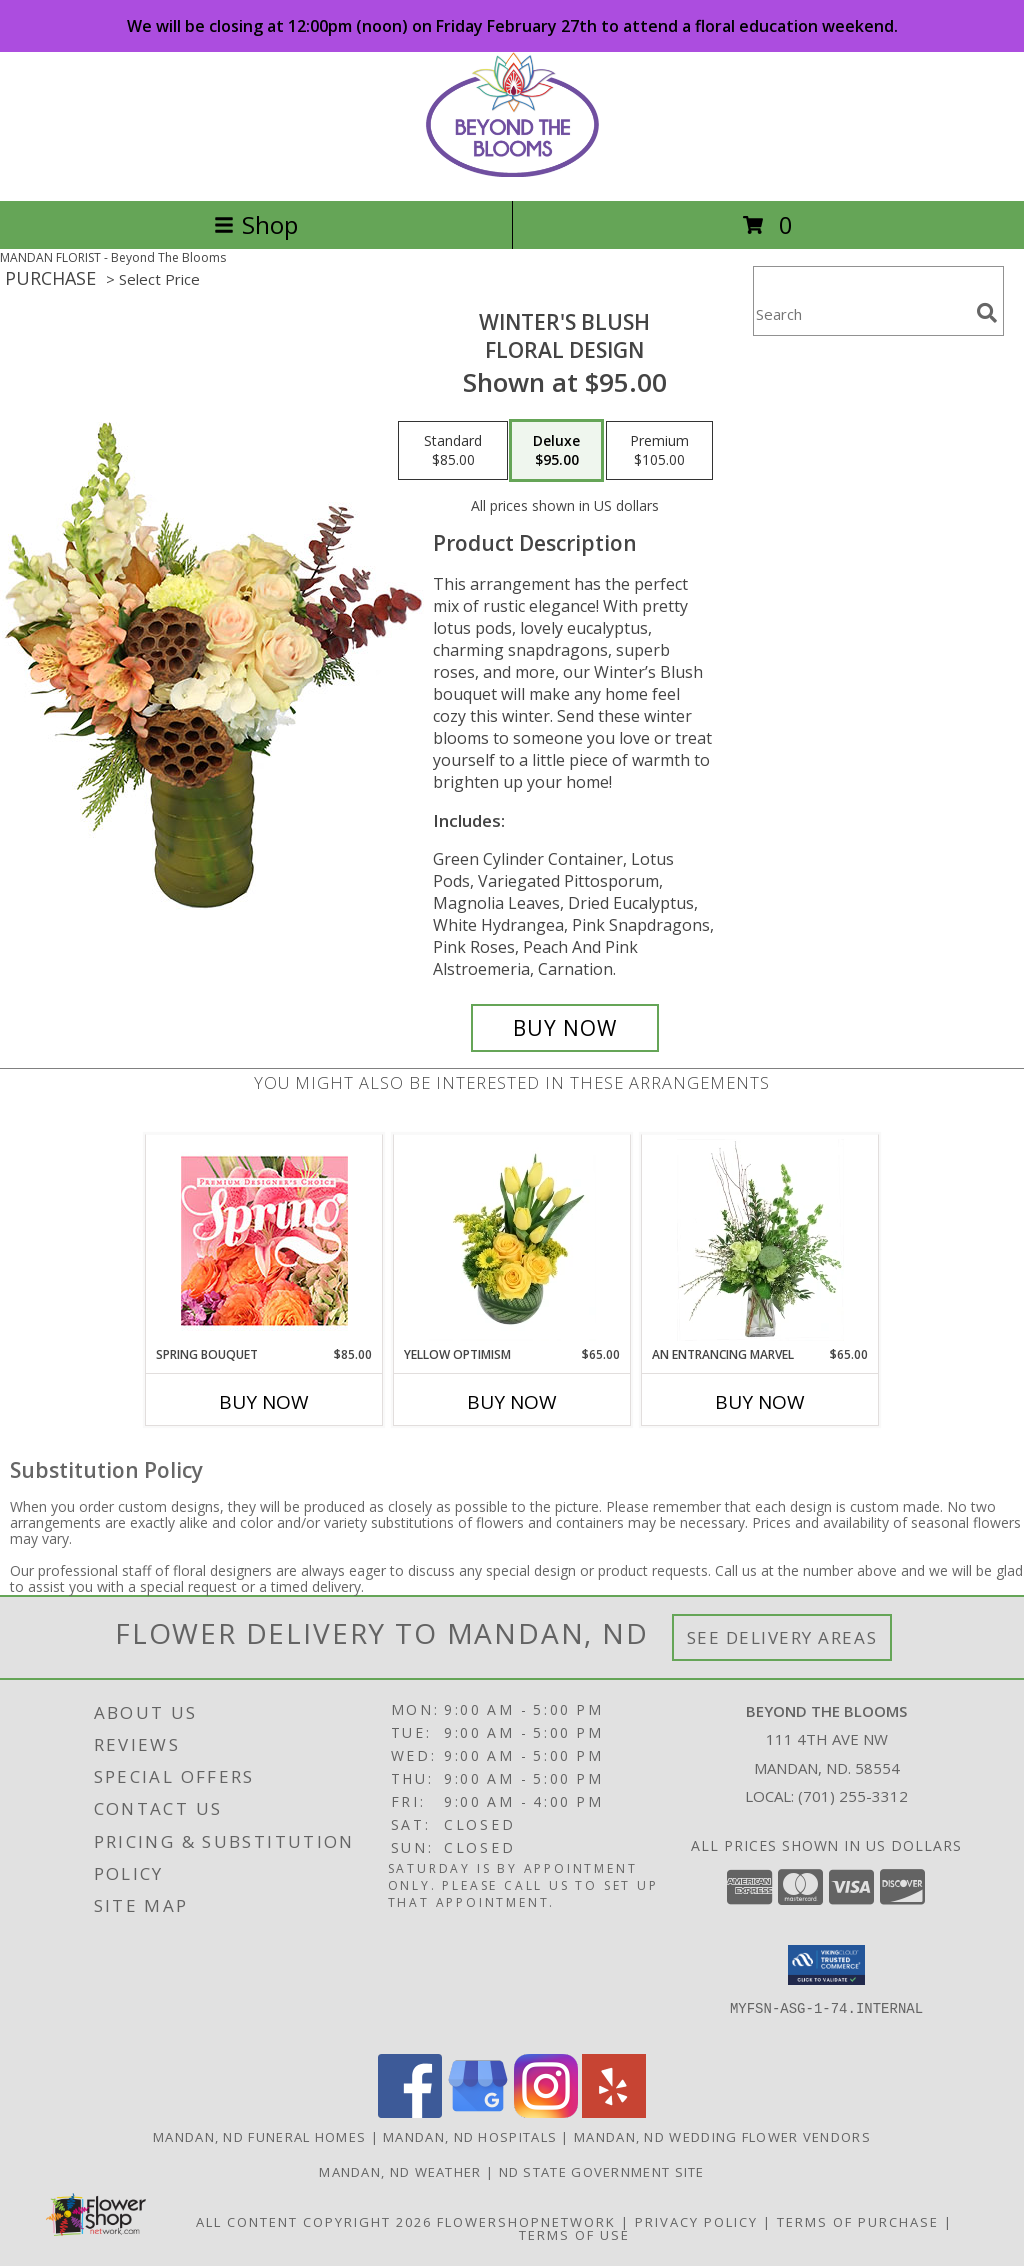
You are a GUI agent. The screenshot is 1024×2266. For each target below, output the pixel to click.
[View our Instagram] (546, 2112)
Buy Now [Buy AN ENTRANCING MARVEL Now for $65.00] (760, 1402)
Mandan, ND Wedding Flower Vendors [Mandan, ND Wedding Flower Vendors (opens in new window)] (722, 2137)
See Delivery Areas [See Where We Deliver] (782, 1637)
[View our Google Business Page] (478, 2112)
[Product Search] (861, 313)
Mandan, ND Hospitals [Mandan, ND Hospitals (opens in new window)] (470, 2137)
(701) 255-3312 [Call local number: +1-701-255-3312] (853, 1796)
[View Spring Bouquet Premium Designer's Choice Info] (264, 1240)
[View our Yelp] (614, 2112)
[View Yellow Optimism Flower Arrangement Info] (512, 1240)
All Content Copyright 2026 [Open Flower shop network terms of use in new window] (314, 2222)
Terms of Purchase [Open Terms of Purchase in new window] (858, 2222)
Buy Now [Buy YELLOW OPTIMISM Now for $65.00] (512, 1402)
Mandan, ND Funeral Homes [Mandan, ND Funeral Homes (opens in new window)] (259, 2137)
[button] (826, 1965)
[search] (987, 313)
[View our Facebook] (410, 2112)
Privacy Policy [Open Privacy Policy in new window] (696, 2222)
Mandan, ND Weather (400, 2172)
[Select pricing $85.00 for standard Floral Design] (453, 451)
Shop (256, 224)
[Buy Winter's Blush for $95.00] (565, 1028)
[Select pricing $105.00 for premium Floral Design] (659, 451)
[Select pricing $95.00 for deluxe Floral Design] (556, 451)
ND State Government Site (602, 2172)
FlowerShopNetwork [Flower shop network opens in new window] (526, 2222)
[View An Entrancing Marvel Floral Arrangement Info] (760, 1240)
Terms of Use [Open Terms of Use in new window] (574, 2235)
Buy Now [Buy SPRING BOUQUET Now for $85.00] (264, 1402)
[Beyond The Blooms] (512, 171)
